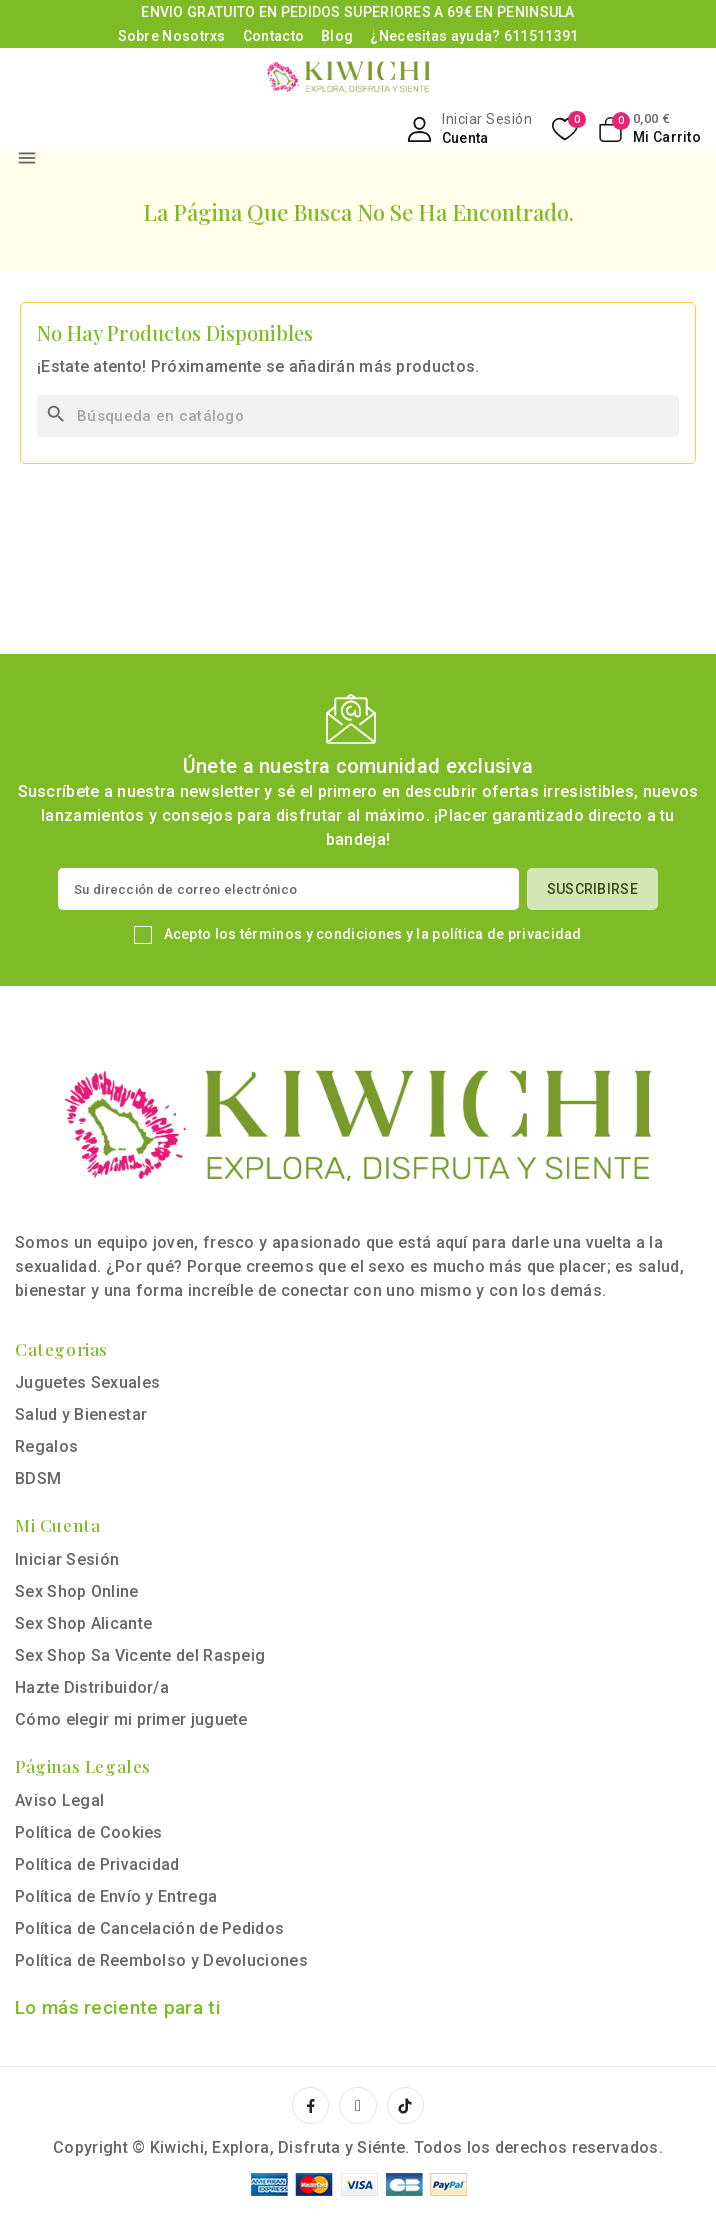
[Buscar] (358, 416)
